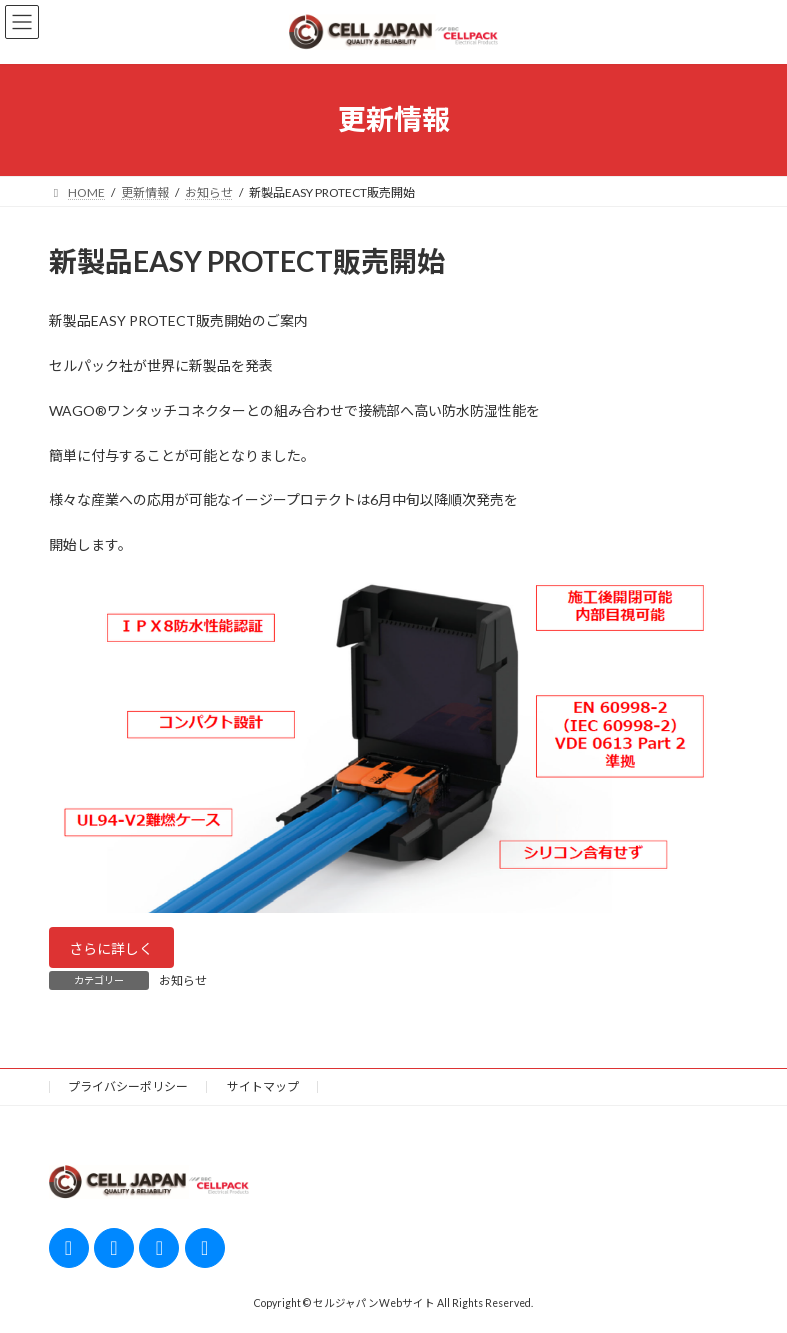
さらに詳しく (111, 948)
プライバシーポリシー (128, 1086)
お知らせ (183, 980)
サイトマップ (263, 1086)
